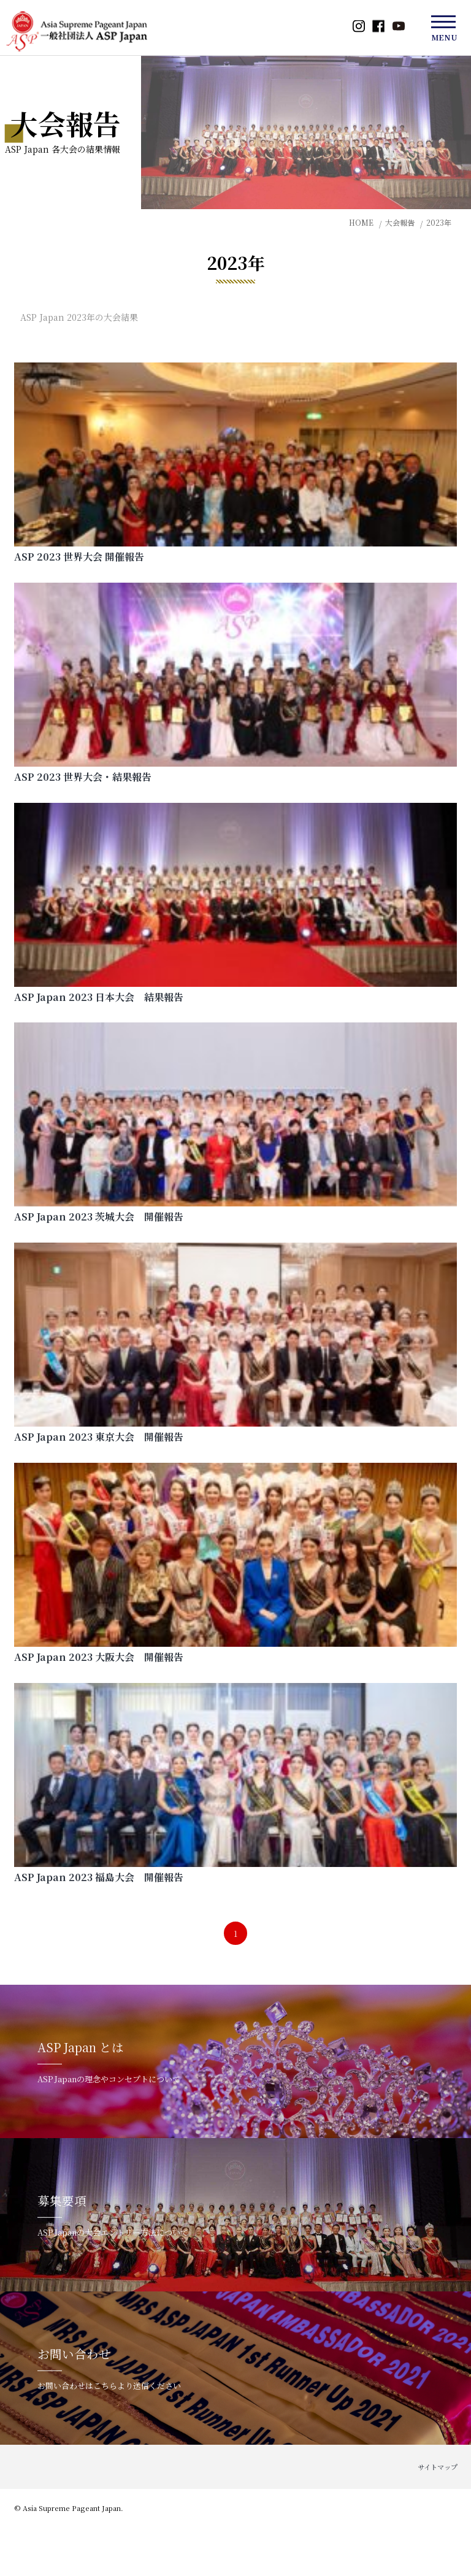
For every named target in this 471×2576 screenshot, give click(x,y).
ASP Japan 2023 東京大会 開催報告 (98, 1437)
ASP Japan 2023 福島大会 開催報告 (98, 1877)
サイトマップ (438, 2467)
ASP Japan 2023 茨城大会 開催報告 (98, 1216)
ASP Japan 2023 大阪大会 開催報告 (98, 1657)
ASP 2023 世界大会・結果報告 (82, 777)
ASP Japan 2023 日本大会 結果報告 (98, 997)
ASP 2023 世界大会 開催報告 (79, 557)
